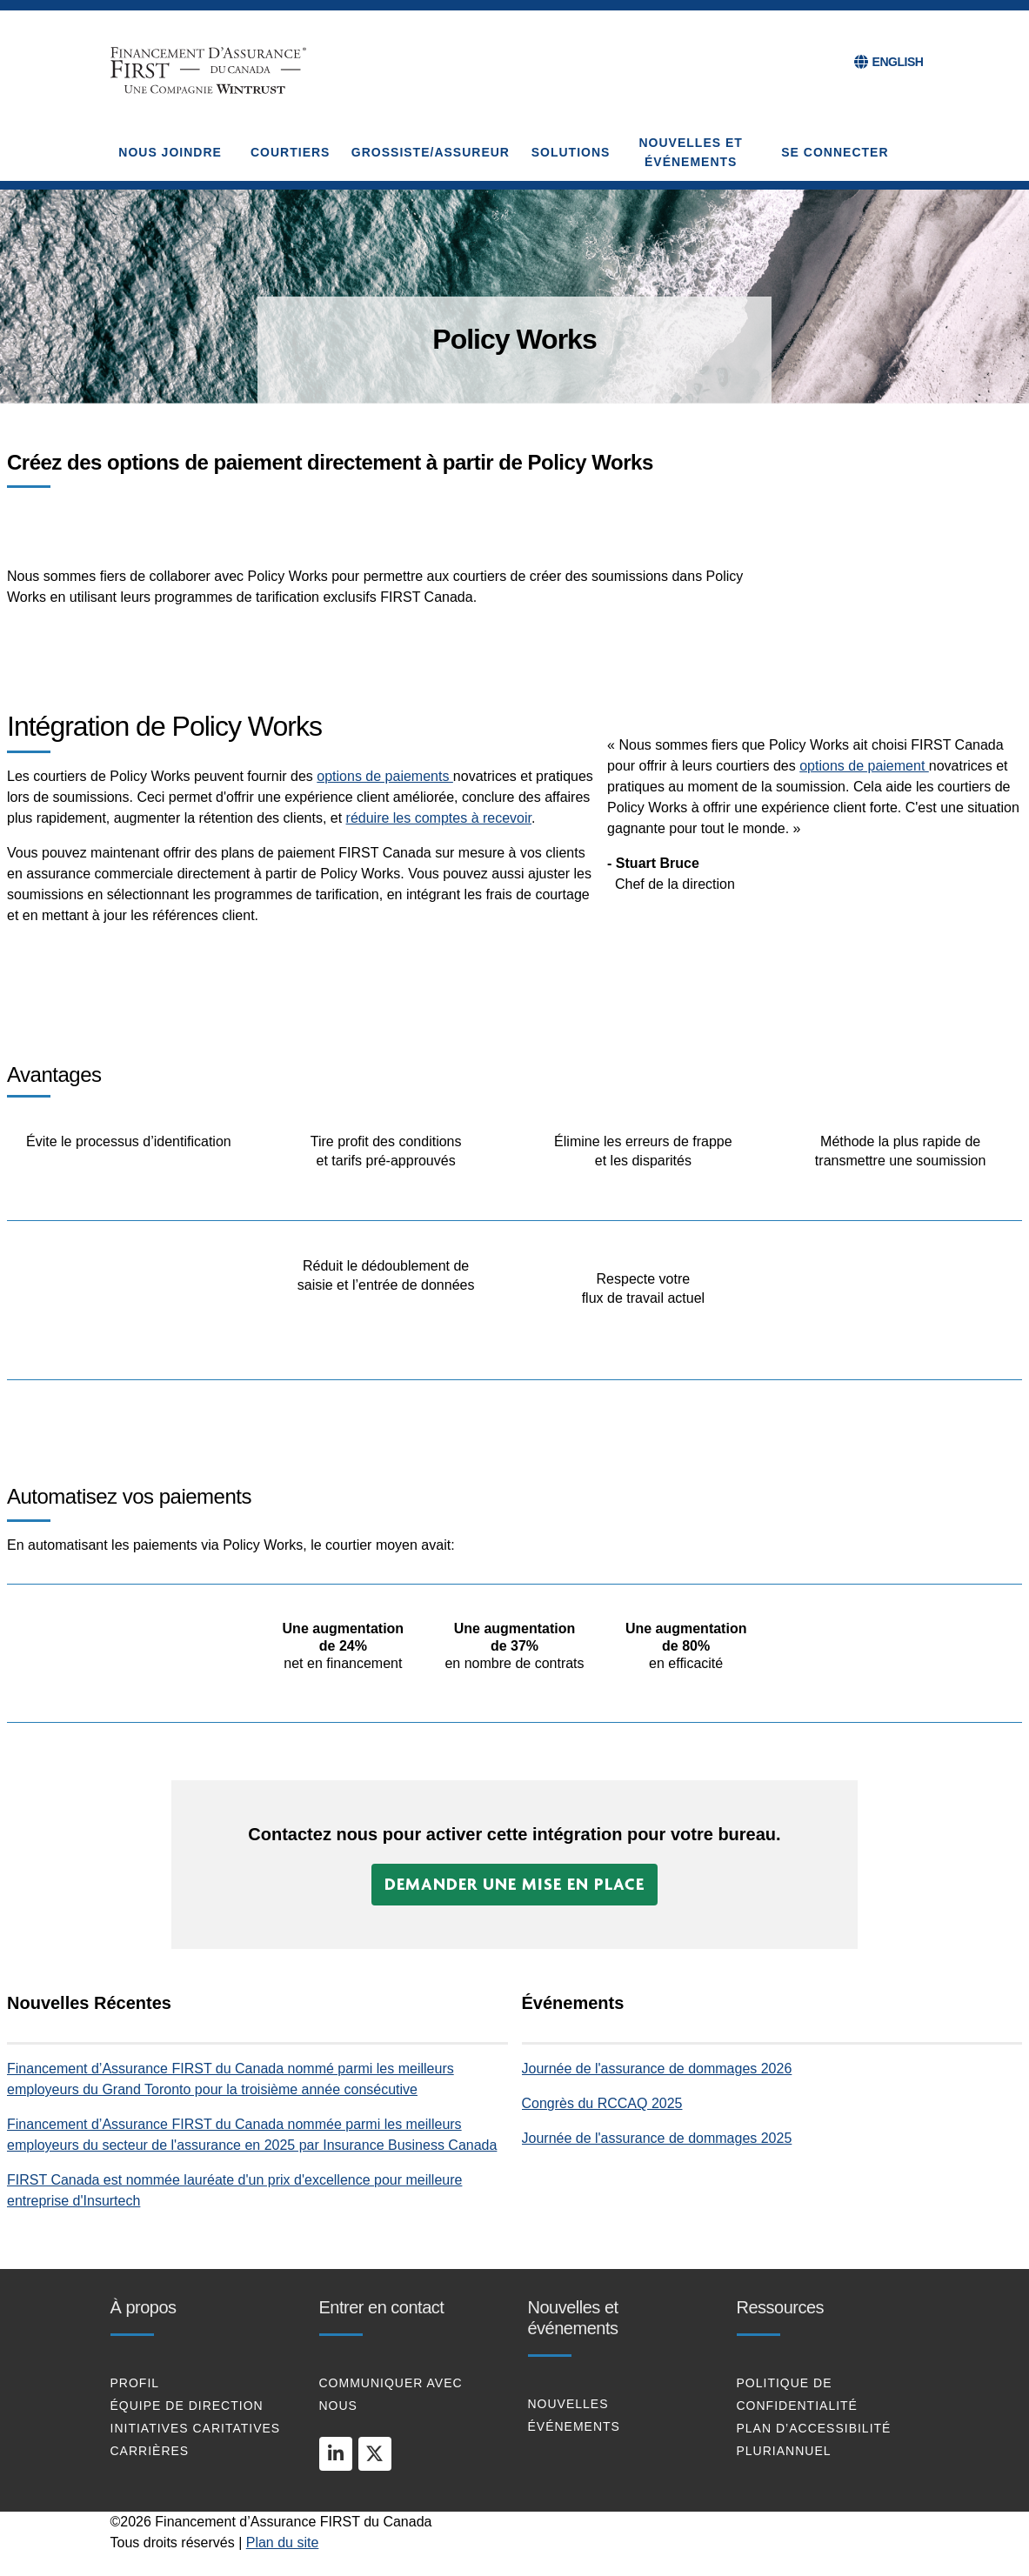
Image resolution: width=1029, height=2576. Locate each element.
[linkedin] (335, 2453)
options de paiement (864, 765)
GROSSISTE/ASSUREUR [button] (430, 152)
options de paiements (385, 776)
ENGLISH (898, 62)
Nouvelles (568, 2404)
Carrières (150, 2451)
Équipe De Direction (187, 2405)
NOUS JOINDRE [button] (170, 152)
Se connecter (834, 152)
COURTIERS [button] (290, 152)
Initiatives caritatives (195, 2428)
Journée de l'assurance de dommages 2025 (657, 2138)
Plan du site (282, 2542)
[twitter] (374, 2453)
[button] (514, 1884)
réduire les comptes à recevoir (438, 818)
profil (135, 2383)
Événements (574, 2426)
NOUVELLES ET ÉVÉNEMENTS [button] (691, 152)
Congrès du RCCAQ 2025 (602, 2103)
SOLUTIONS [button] (571, 152)
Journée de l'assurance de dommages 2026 (657, 2068)
